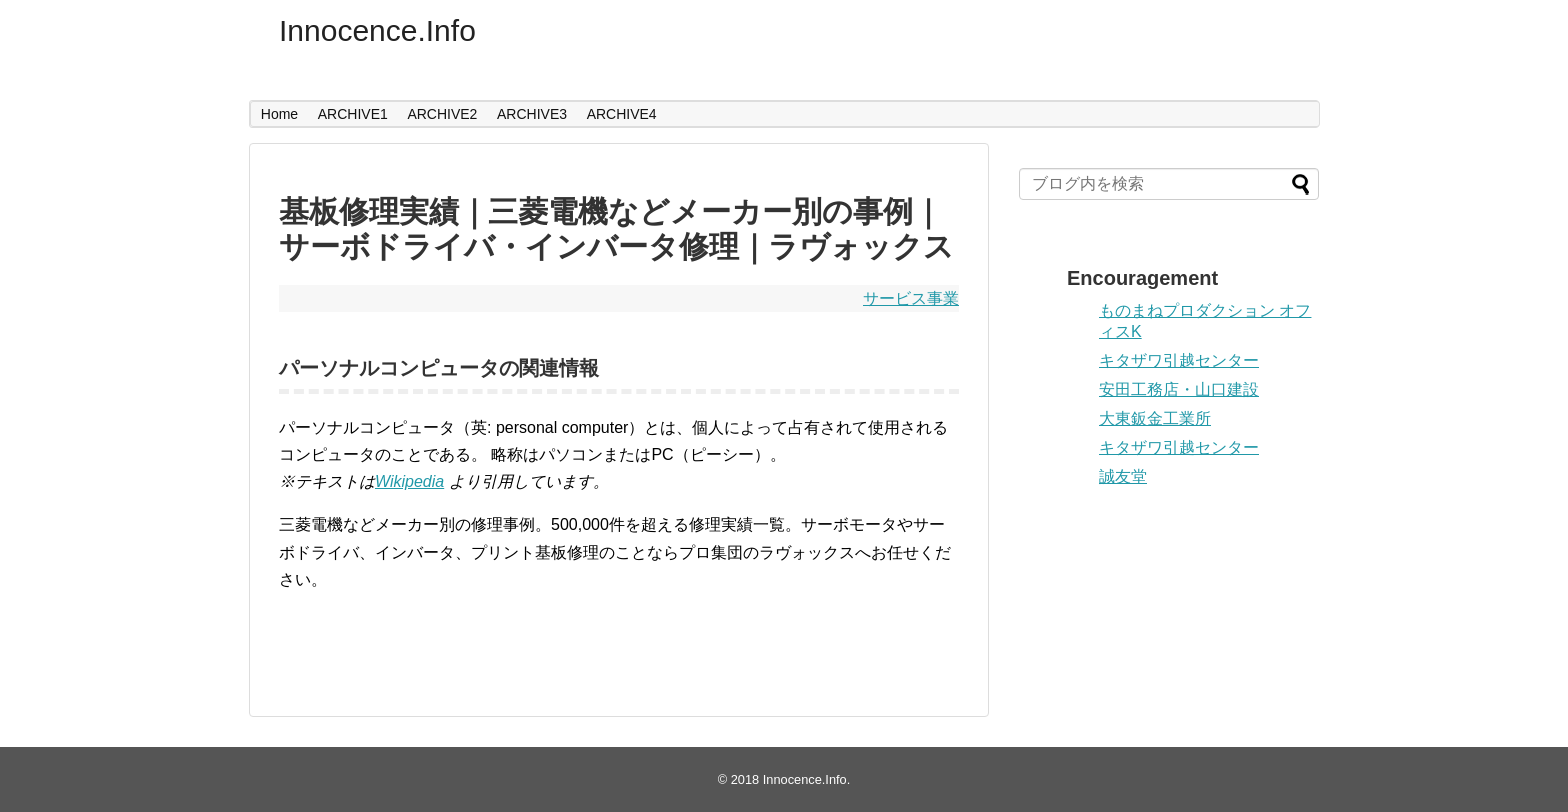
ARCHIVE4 (622, 114)
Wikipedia (409, 481)
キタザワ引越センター (1179, 360)
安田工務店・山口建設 (1179, 389)
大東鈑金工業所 (1155, 418)
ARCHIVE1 (353, 114)
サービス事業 (911, 298)
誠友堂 (1123, 476)
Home (279, 114)
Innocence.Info (377, 30)
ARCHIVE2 (442, 114)
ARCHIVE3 (532, 114)
